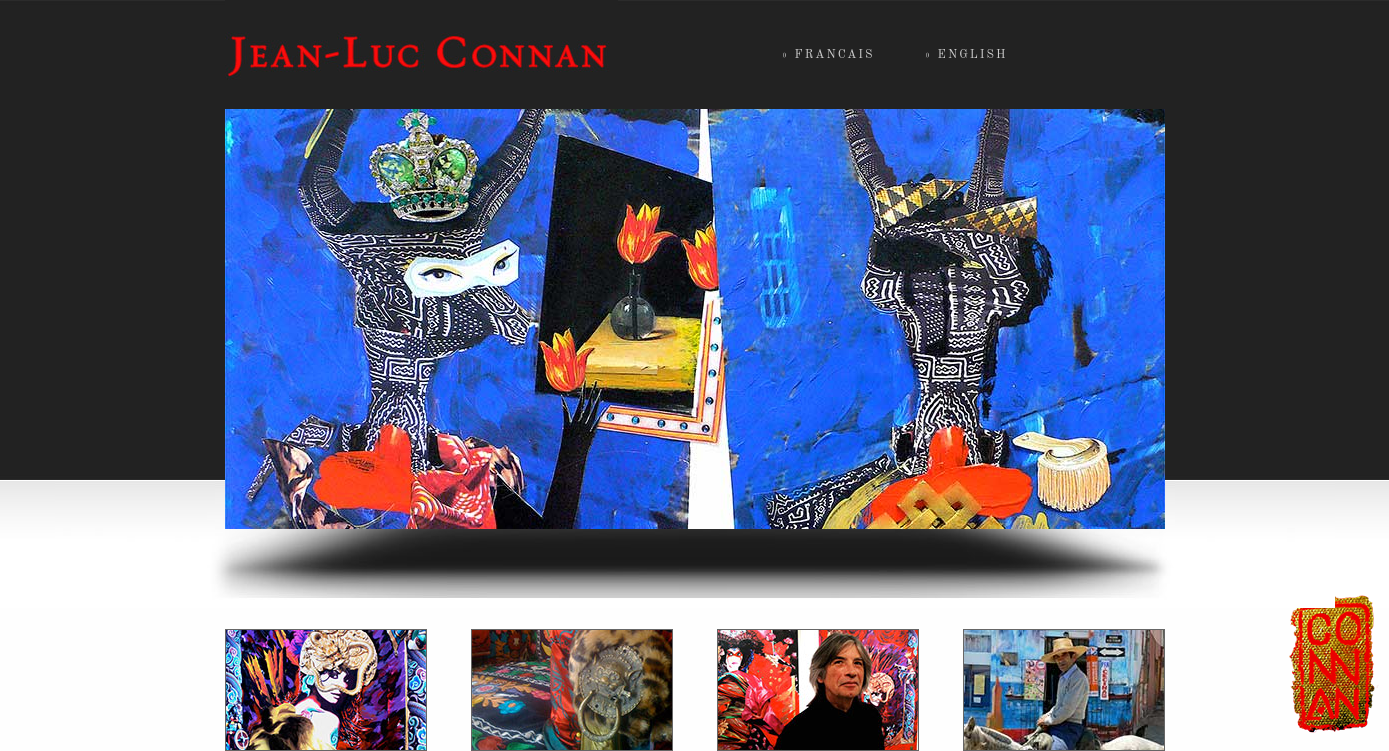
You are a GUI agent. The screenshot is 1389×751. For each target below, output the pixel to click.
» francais (828, 55)
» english (966, 55)
